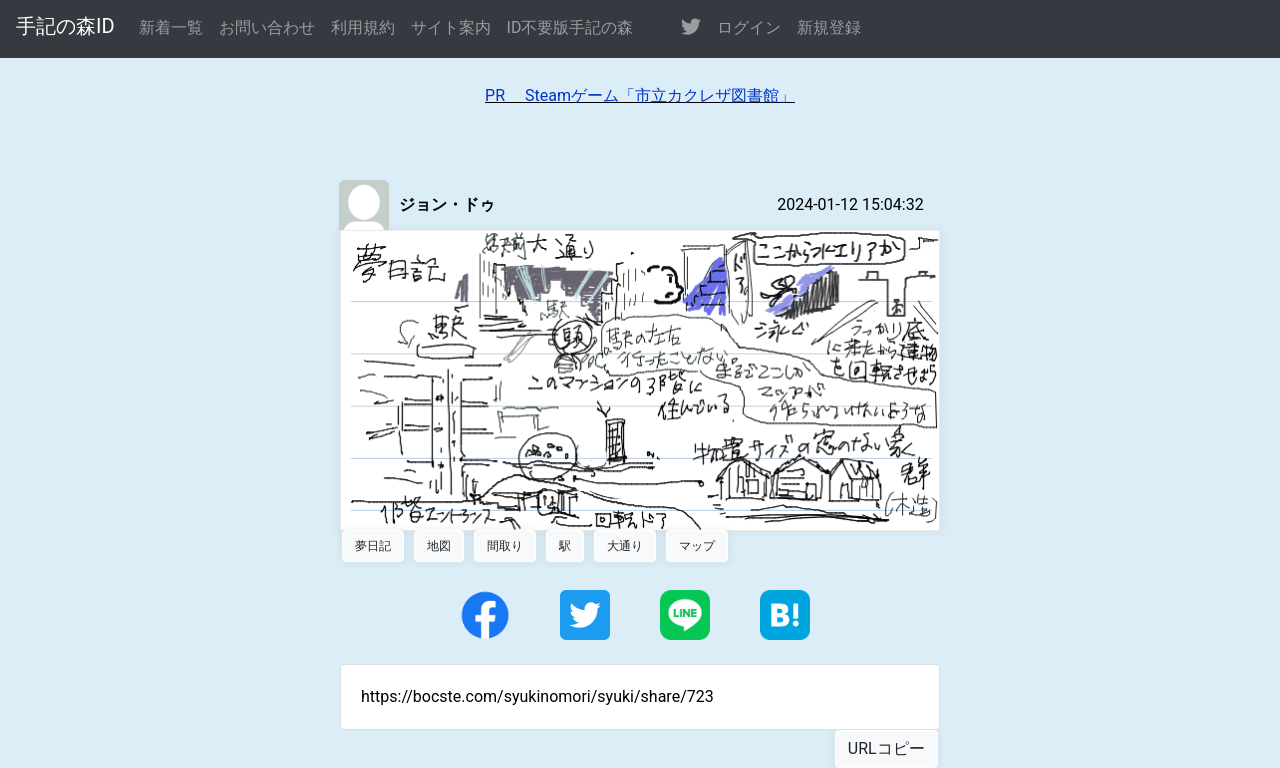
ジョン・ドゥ (447, 204)
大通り (625, 546)
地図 (439, 546)
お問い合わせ (267, 27)
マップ (697, 546)
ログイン (749, 27)
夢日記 (373, 546)
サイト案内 (451, 27)
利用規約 (363, 27)
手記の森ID (65, 26)
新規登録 (829, 27)
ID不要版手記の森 (570, 27)
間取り (505, 546)
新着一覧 (171, 27)
